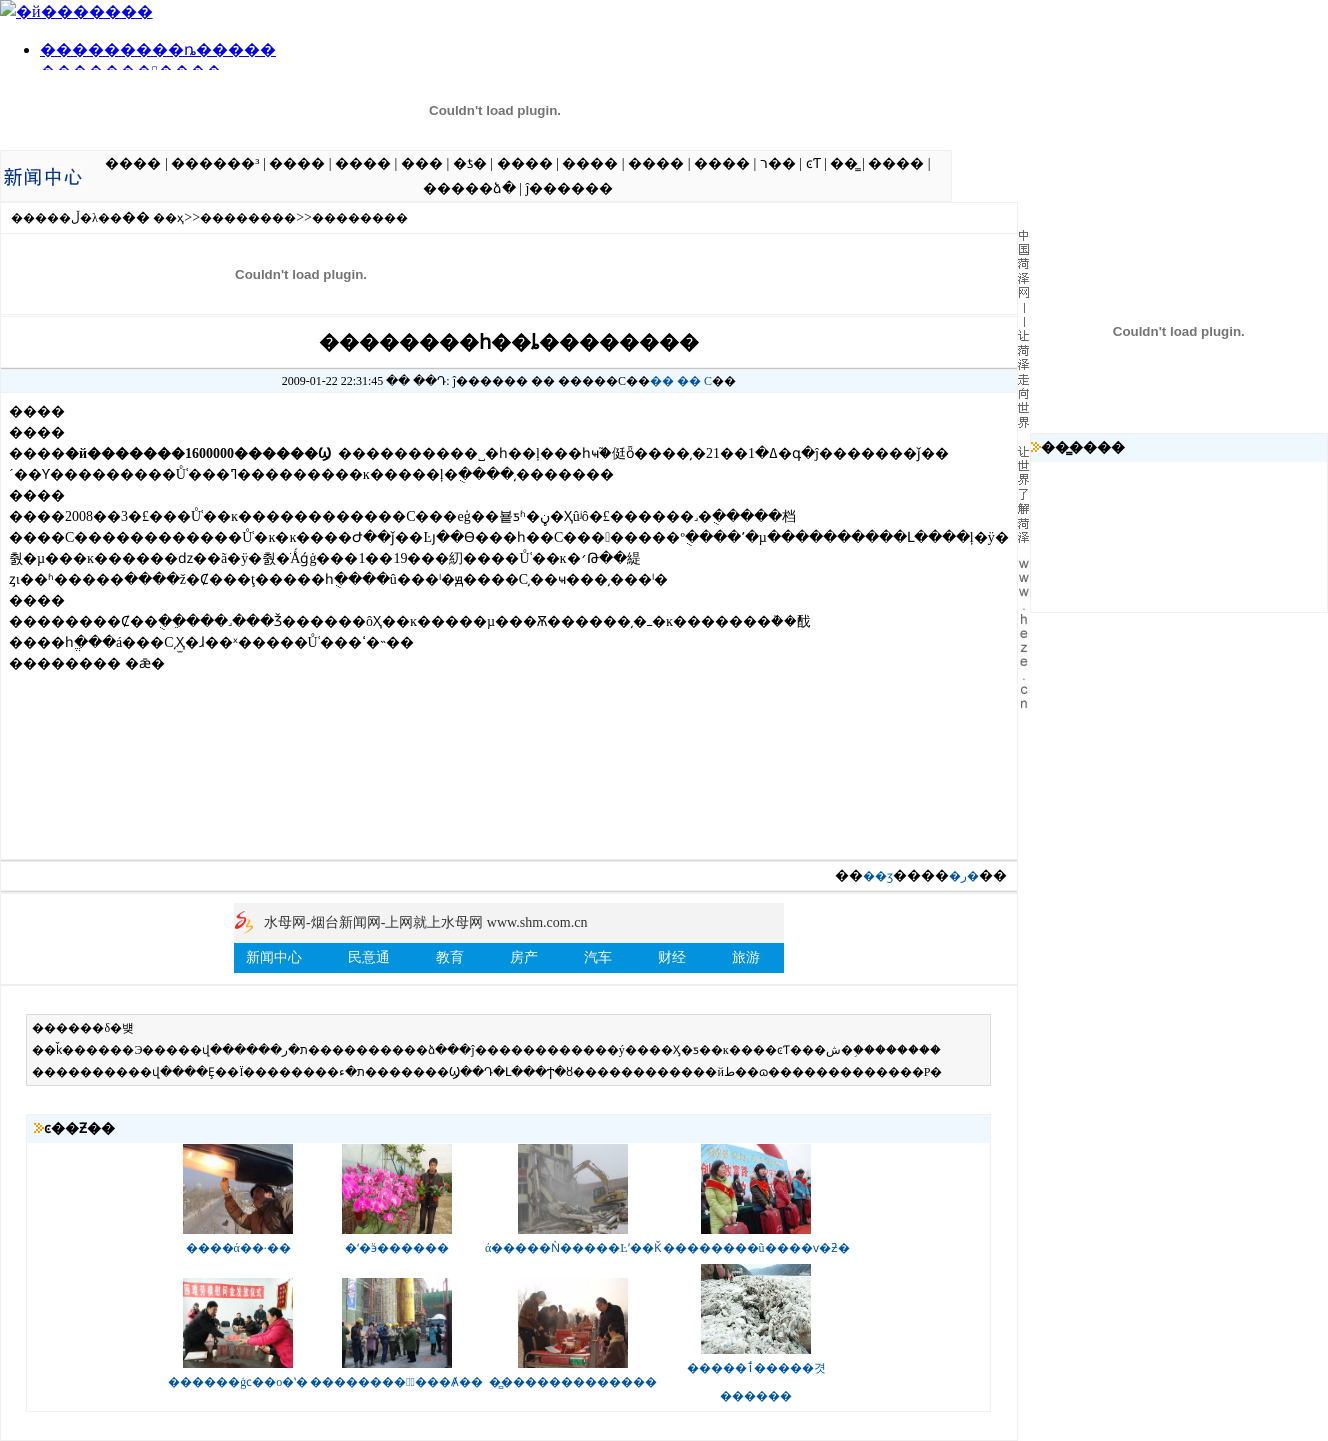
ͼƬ (813, 163)
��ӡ (878, 876)
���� (133, 163)
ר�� (778, 163)
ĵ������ (569, 188)
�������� (248, 218)
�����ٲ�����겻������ (756, 1373)
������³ (215, 163)
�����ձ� (469, 188)
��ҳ (168, 218)
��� (422, 163)
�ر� (964, 876)
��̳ (844, 163)
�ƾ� (470, 163)
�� (662, 381)
